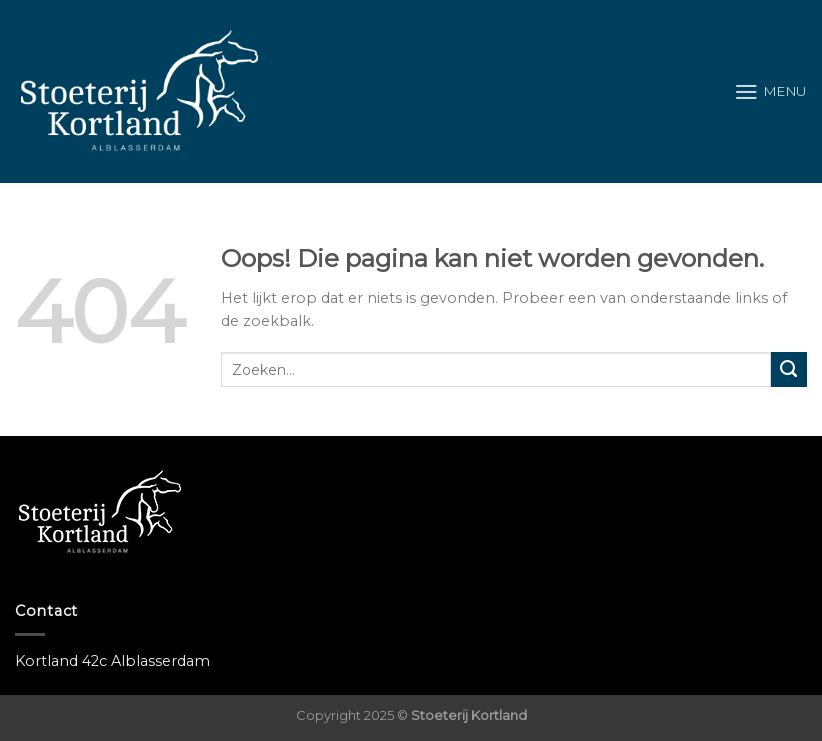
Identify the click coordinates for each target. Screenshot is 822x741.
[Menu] (770, 92)
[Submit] (789, 370)
